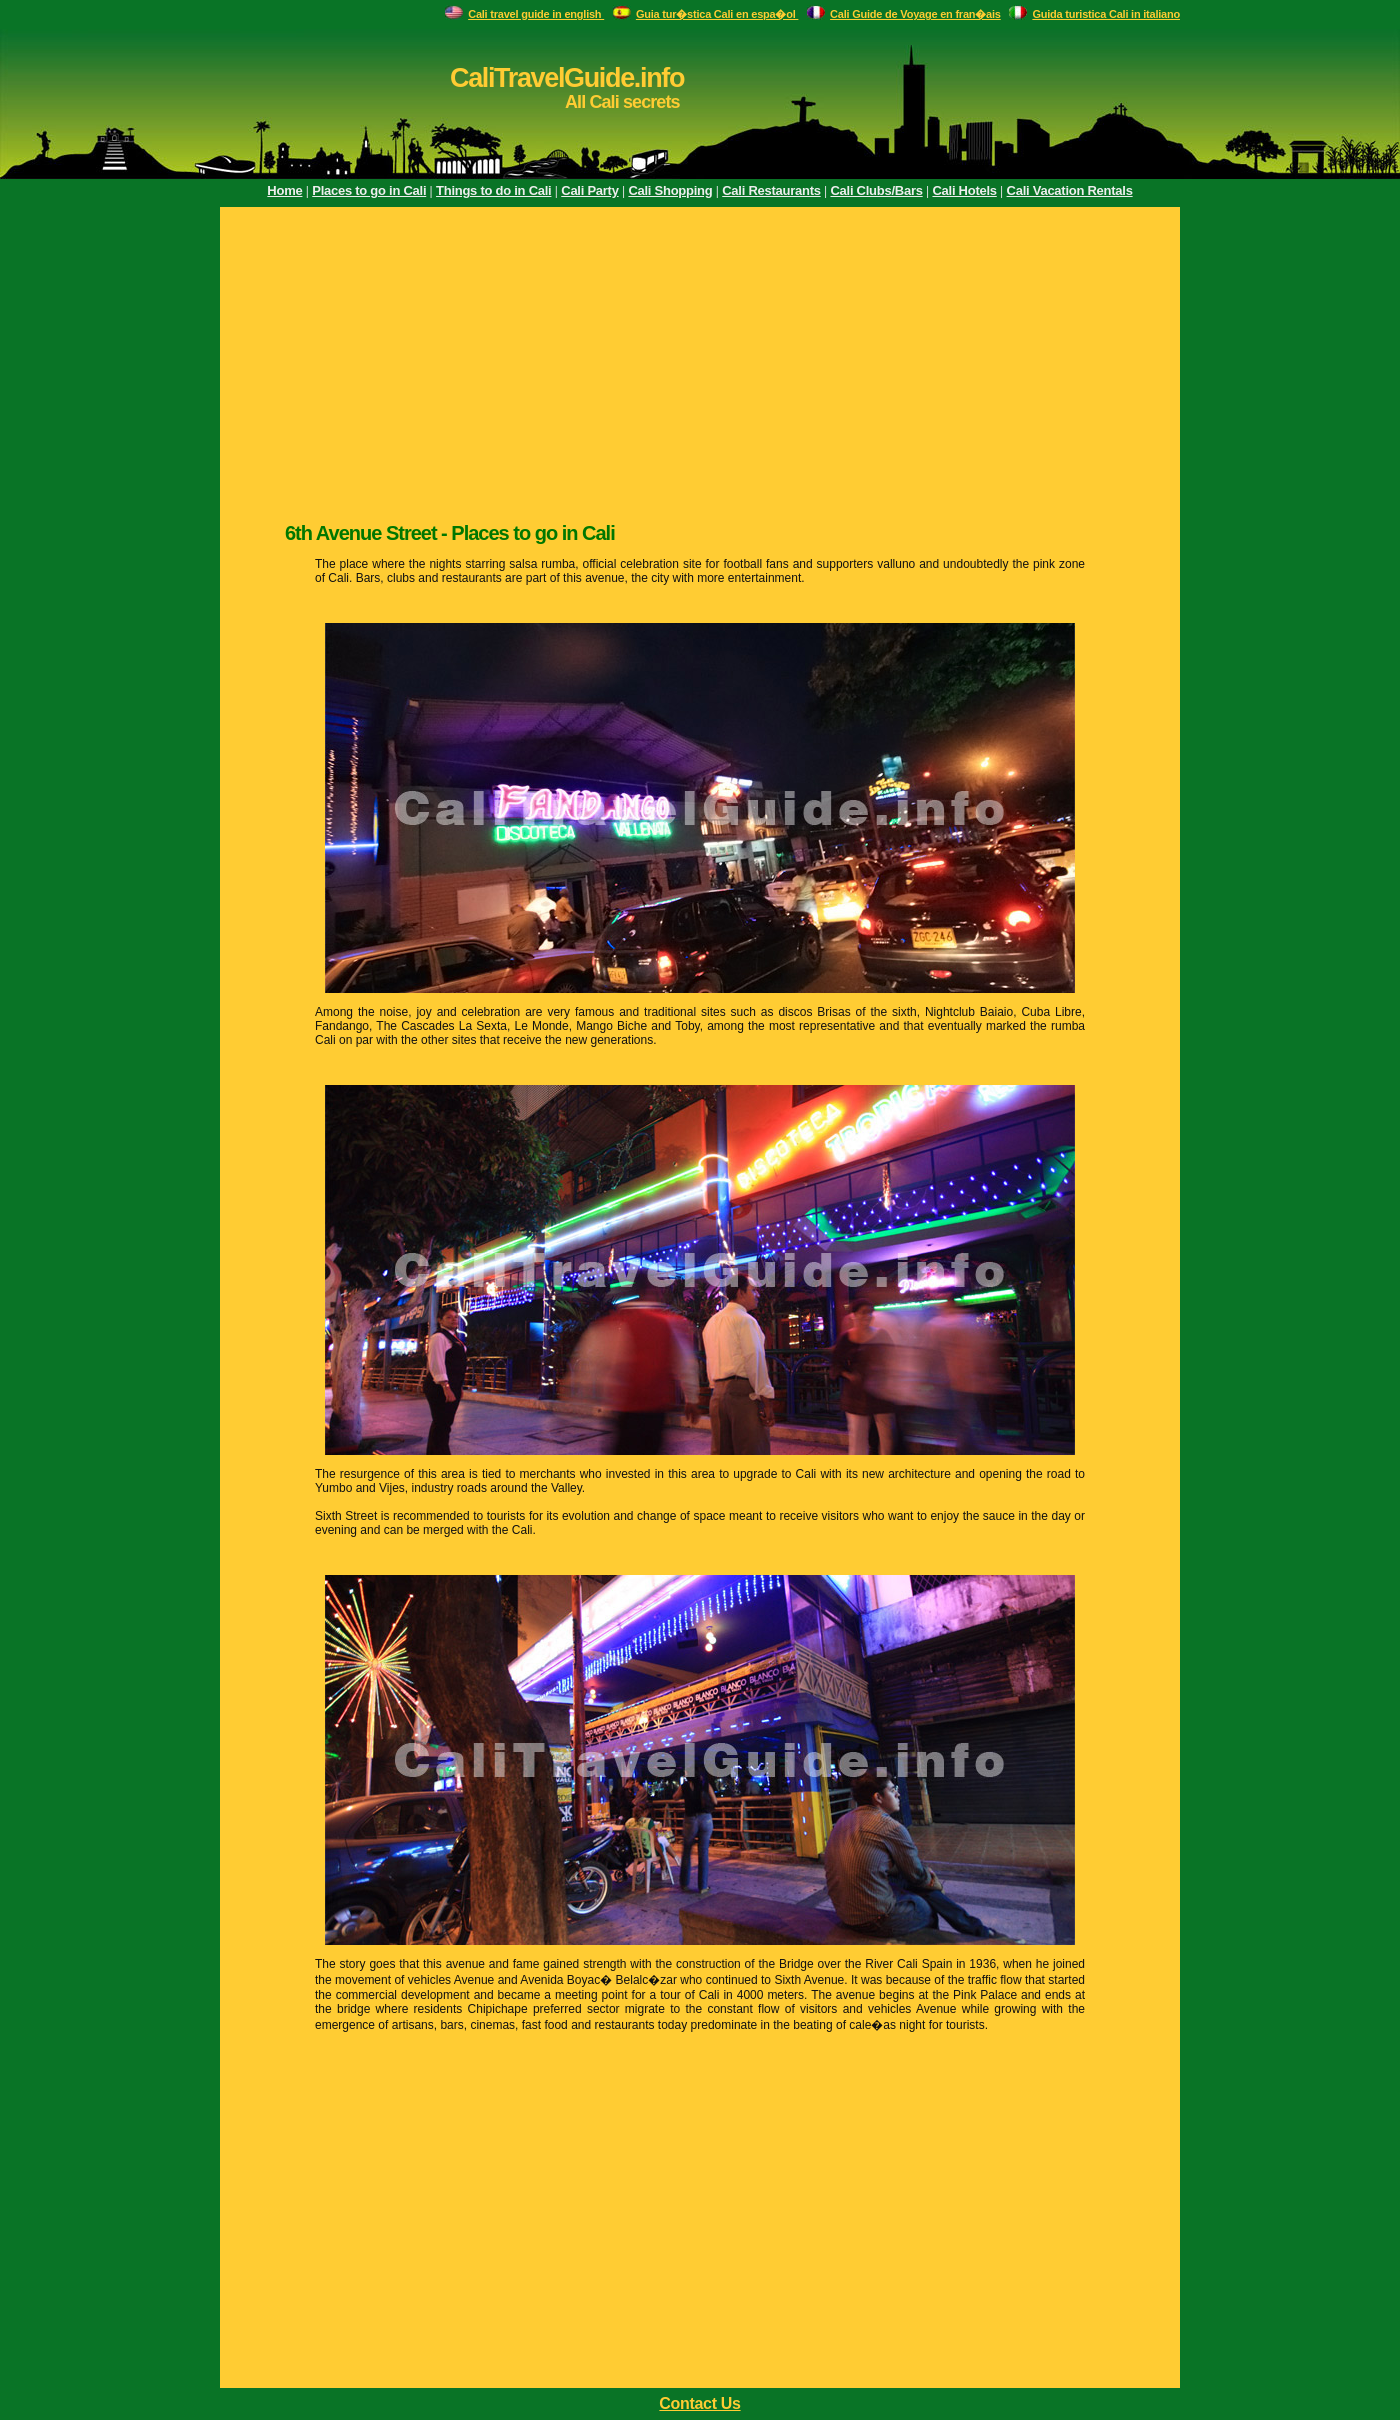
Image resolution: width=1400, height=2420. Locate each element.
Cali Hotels (964, 190)
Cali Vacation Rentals (1070, 190)
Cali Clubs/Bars (876, 190)
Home (284, 190)
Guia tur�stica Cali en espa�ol (717, 14)
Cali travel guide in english (536, 14)
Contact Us (699, 2403)
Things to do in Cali (493, 190)
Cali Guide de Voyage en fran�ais (915, 14)
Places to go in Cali (369, 190)
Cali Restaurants (771, 190)
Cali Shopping (670, 190)
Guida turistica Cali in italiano (1106, 14)
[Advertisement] (700, 362)
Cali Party (589, 190)
